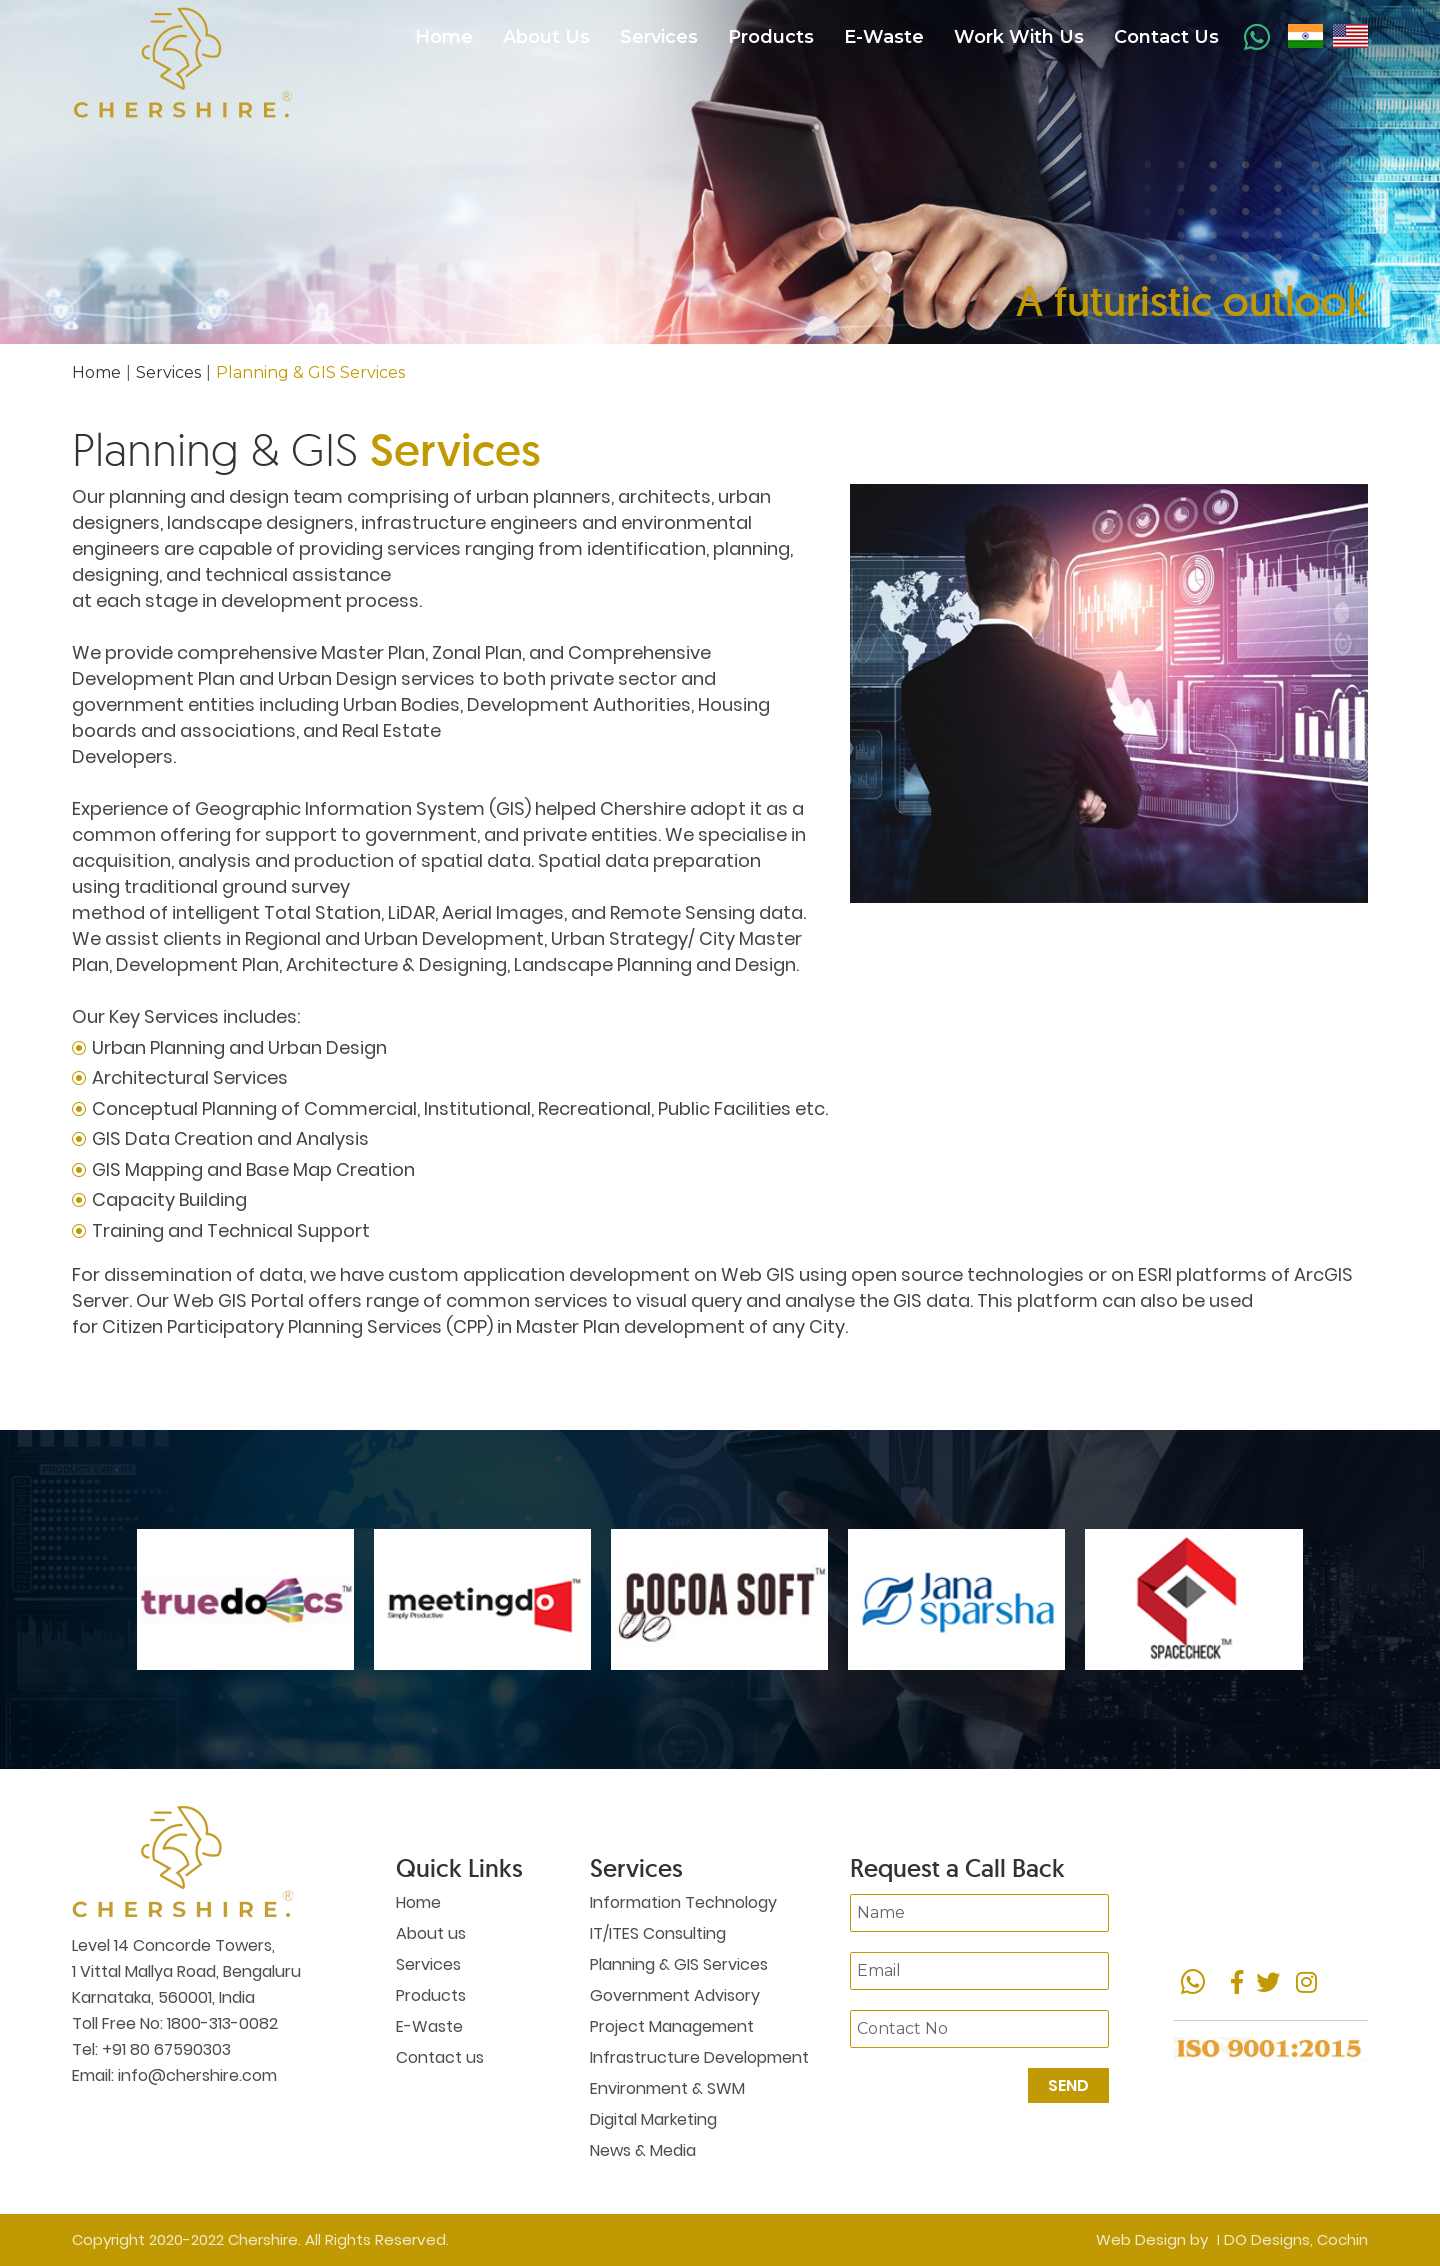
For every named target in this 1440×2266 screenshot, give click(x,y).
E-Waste (884, 37)
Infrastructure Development (699, 2057)
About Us (546, 37)
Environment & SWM (667, 2088)
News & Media (643, 2150)
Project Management (672, 2026)
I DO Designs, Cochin (1292, 2239)
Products (771, 37)
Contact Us (1166, 37)
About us (431, 1933)
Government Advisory (675, 1995)
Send (1068, 2085)
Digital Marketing (653, 2119)
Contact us (440, 2057)
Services (659, 37)
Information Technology (683, 1902)
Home (444, 37)
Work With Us (1019, 37)
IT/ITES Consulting (658, 1933)
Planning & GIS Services (679, 1964)
